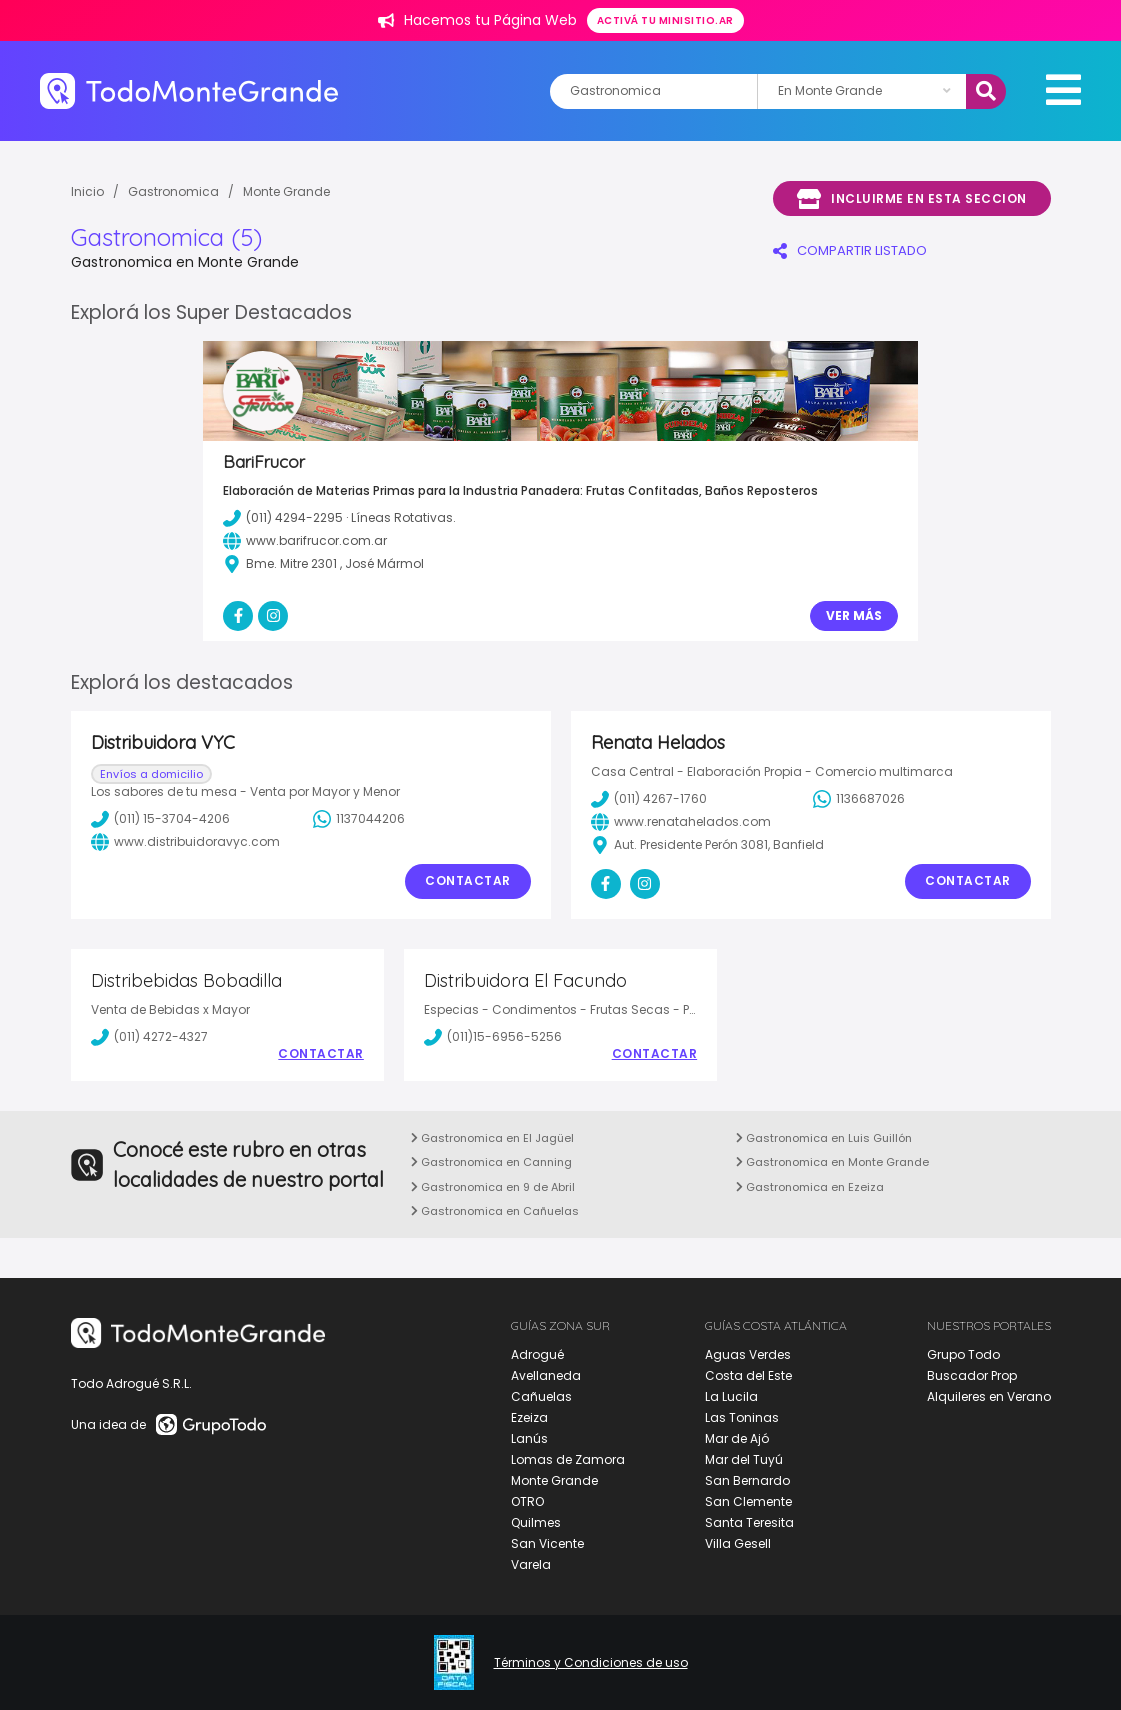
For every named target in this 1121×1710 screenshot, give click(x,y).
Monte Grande (286, 191)
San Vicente (547, 1543)
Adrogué (537, 1354)
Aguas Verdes (748, 1354)
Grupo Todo (963, 1354)
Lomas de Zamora (568, 1459)
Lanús (529, 1438)
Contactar (468, 880)
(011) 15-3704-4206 (160, 819)
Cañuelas (541, 1396)
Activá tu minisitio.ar (665, 20)
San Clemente (748, 1501)
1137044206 (359, 819)
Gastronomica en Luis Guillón (824, 1138)
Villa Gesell (738, 1543)
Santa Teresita (749, 1522)
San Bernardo (747, 1480)
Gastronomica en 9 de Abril (493, 1187)
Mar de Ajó (737, 1438)
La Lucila (731, 1396)
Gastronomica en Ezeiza (810, 1187)
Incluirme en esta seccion (912, 199)
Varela (531, 1564)
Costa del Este (748, 1375)
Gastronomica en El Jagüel (492, 1138)
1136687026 (859, 799)
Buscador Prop (972, 1375)
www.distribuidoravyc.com (185, 842)
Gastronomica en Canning (491, 1162)
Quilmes (536, 1522)
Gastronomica (173, 191)
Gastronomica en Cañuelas (495, 1211)
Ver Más (854, 615)
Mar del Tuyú (744, 1459)
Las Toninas (742, 1417)
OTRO (527, 1501)
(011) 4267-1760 (649, 799)
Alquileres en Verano (989, 1396)
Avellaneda (546, 1375)
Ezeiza (529, 1417)
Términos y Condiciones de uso (591, 1663)
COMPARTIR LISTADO (850, 250)
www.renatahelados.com (681, 822)
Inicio (87, 191)
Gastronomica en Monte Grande (832, 1162)
